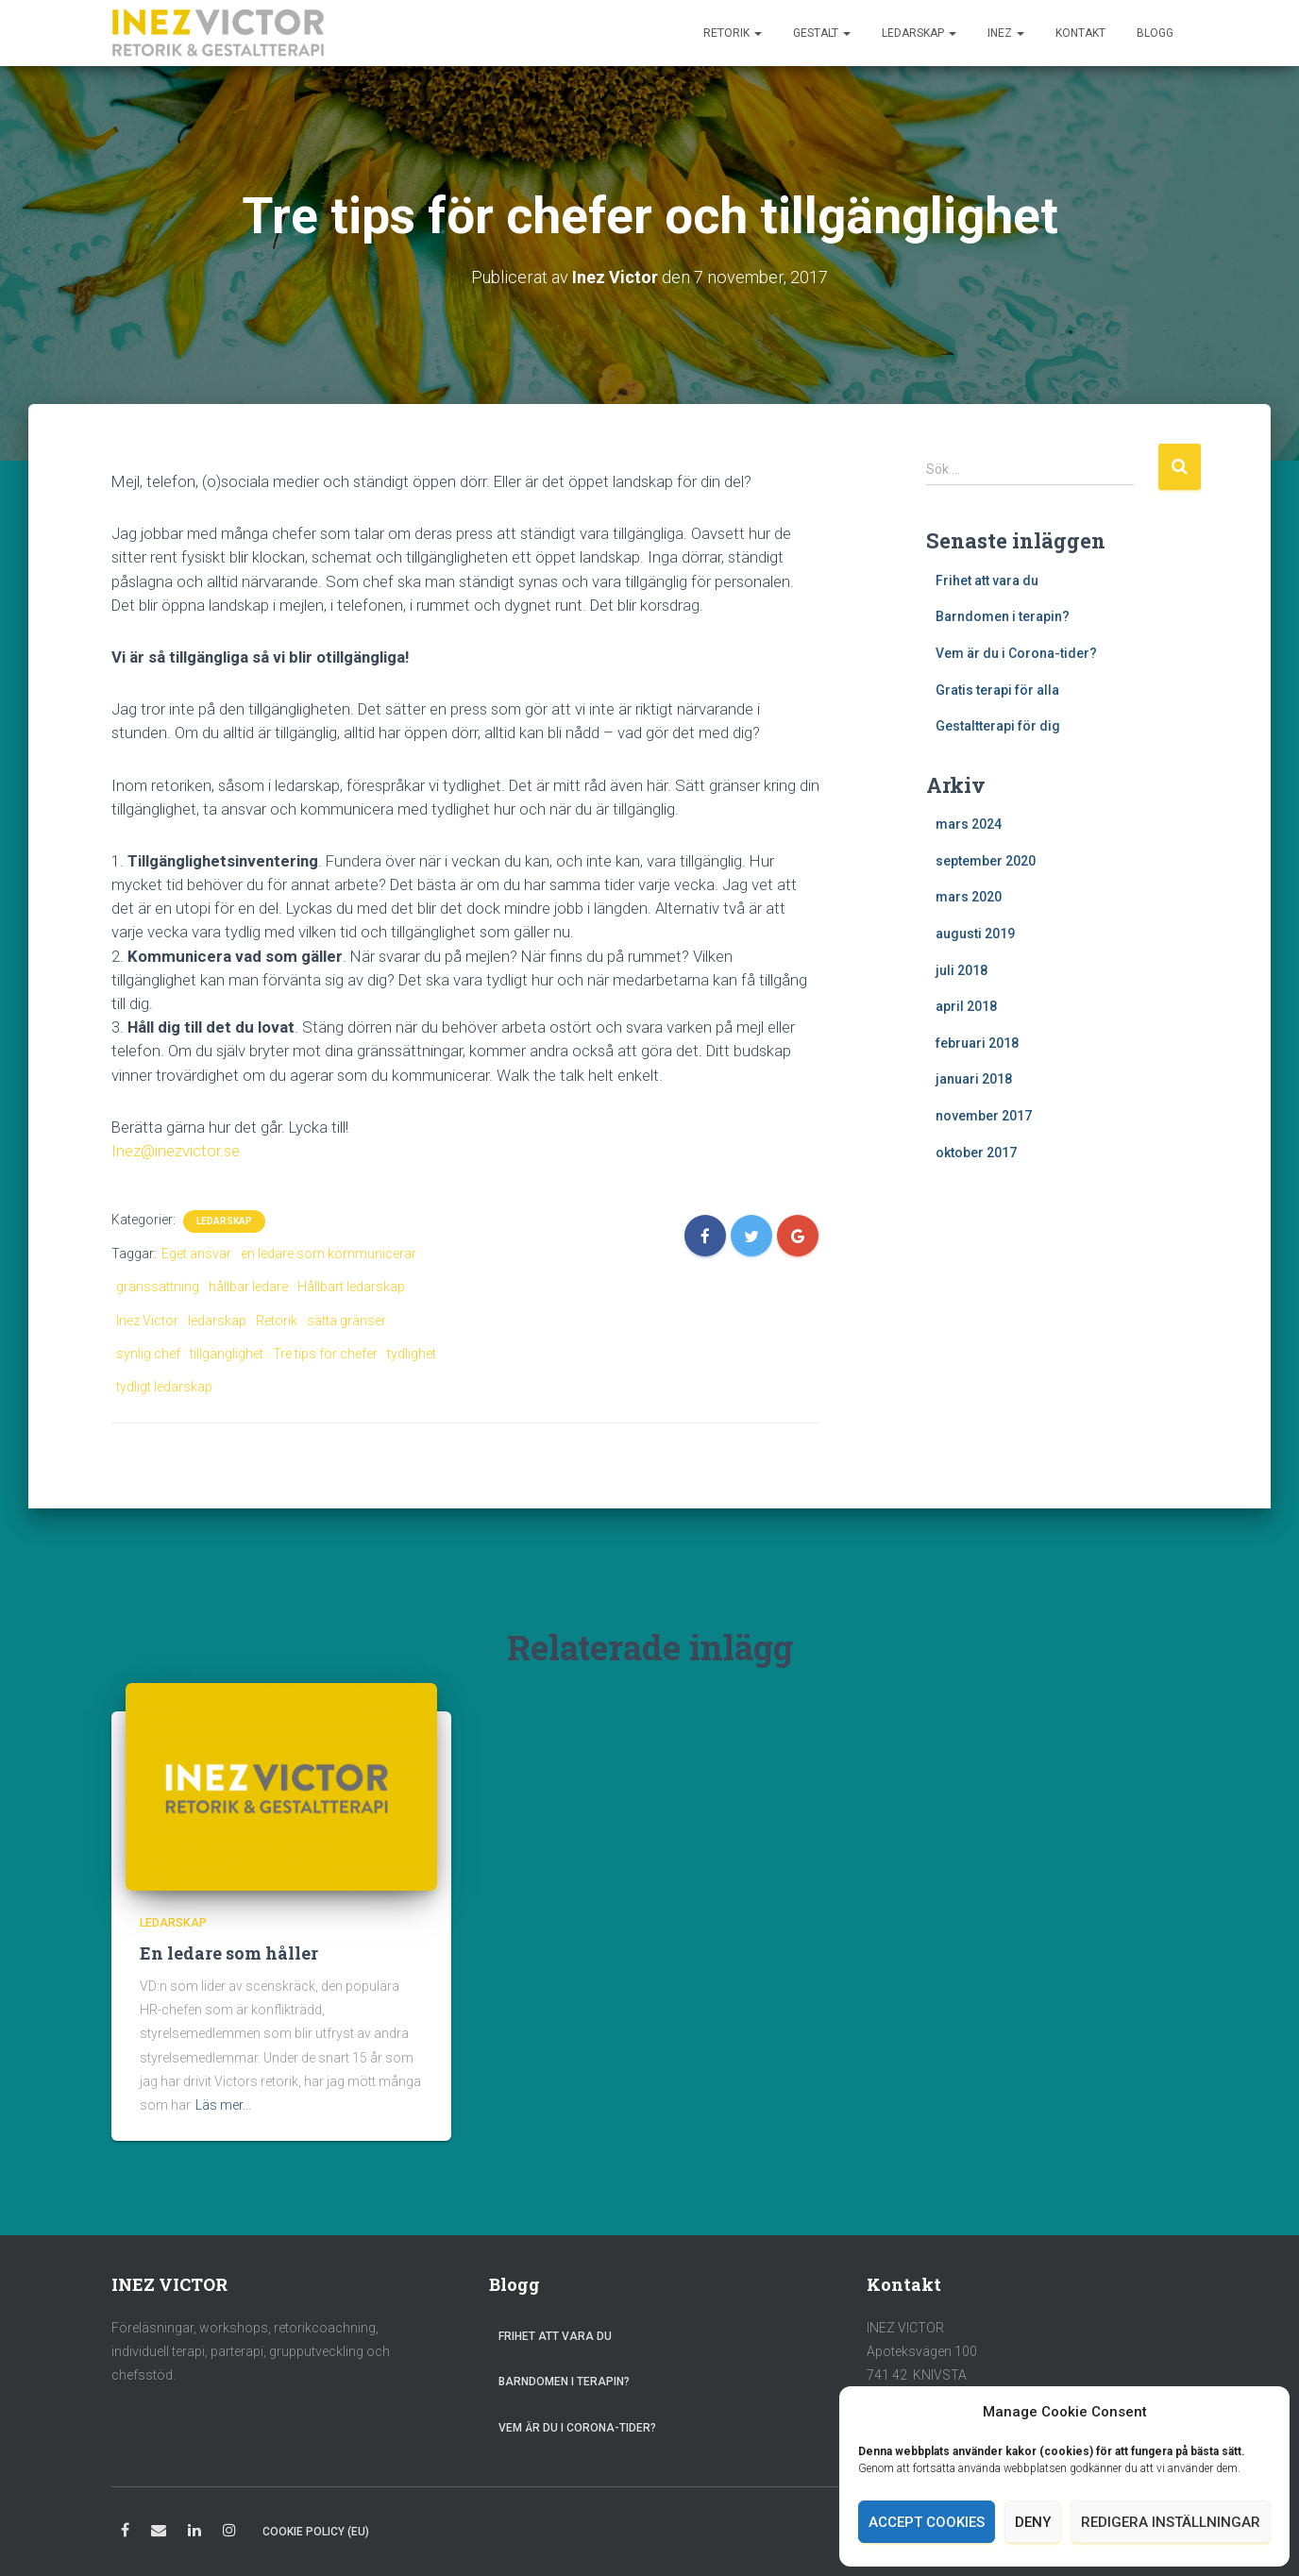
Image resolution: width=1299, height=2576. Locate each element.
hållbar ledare (248, 1286)
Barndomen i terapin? (1003, 616)
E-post (159, 2533)
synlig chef (148, 1353)
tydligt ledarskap (164, 1386)
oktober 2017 (976, 1152)
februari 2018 (977, 1043)
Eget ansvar (196, 1253)
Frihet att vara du (987, 580)
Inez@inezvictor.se (175, 1150)
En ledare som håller (229, 1953)
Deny (1033, 2522)
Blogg (1155, 33)
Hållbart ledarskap (351, 1286)
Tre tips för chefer (325, 1353)
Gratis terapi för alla (997, 690)
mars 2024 (969, 824)
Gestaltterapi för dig (998, 725)
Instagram (229, 2533)
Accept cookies (927, 2522)
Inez (1005, 33)
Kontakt (1080, 33)
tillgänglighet (226, 1353)
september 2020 (986, 860)
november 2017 (984, 1115)
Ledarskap (919, 33)
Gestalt (822, 33)
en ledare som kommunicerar (328, 1253)
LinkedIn (194, 2533)
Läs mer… (223, 2105)
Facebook (125, 2533)
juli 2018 (961, 970)
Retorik (732, 33)
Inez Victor (147, 1320)
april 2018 (966, 1006)
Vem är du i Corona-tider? (1016, 653)
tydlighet (411, 1353)
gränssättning (157, 1286)
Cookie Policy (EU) (315, 2531)
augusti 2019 (975, 933)
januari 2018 (974, 1078)
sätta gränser (346, 1320)
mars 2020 (969, 896)
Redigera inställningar (1170, 2522)
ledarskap (217, 1320)
